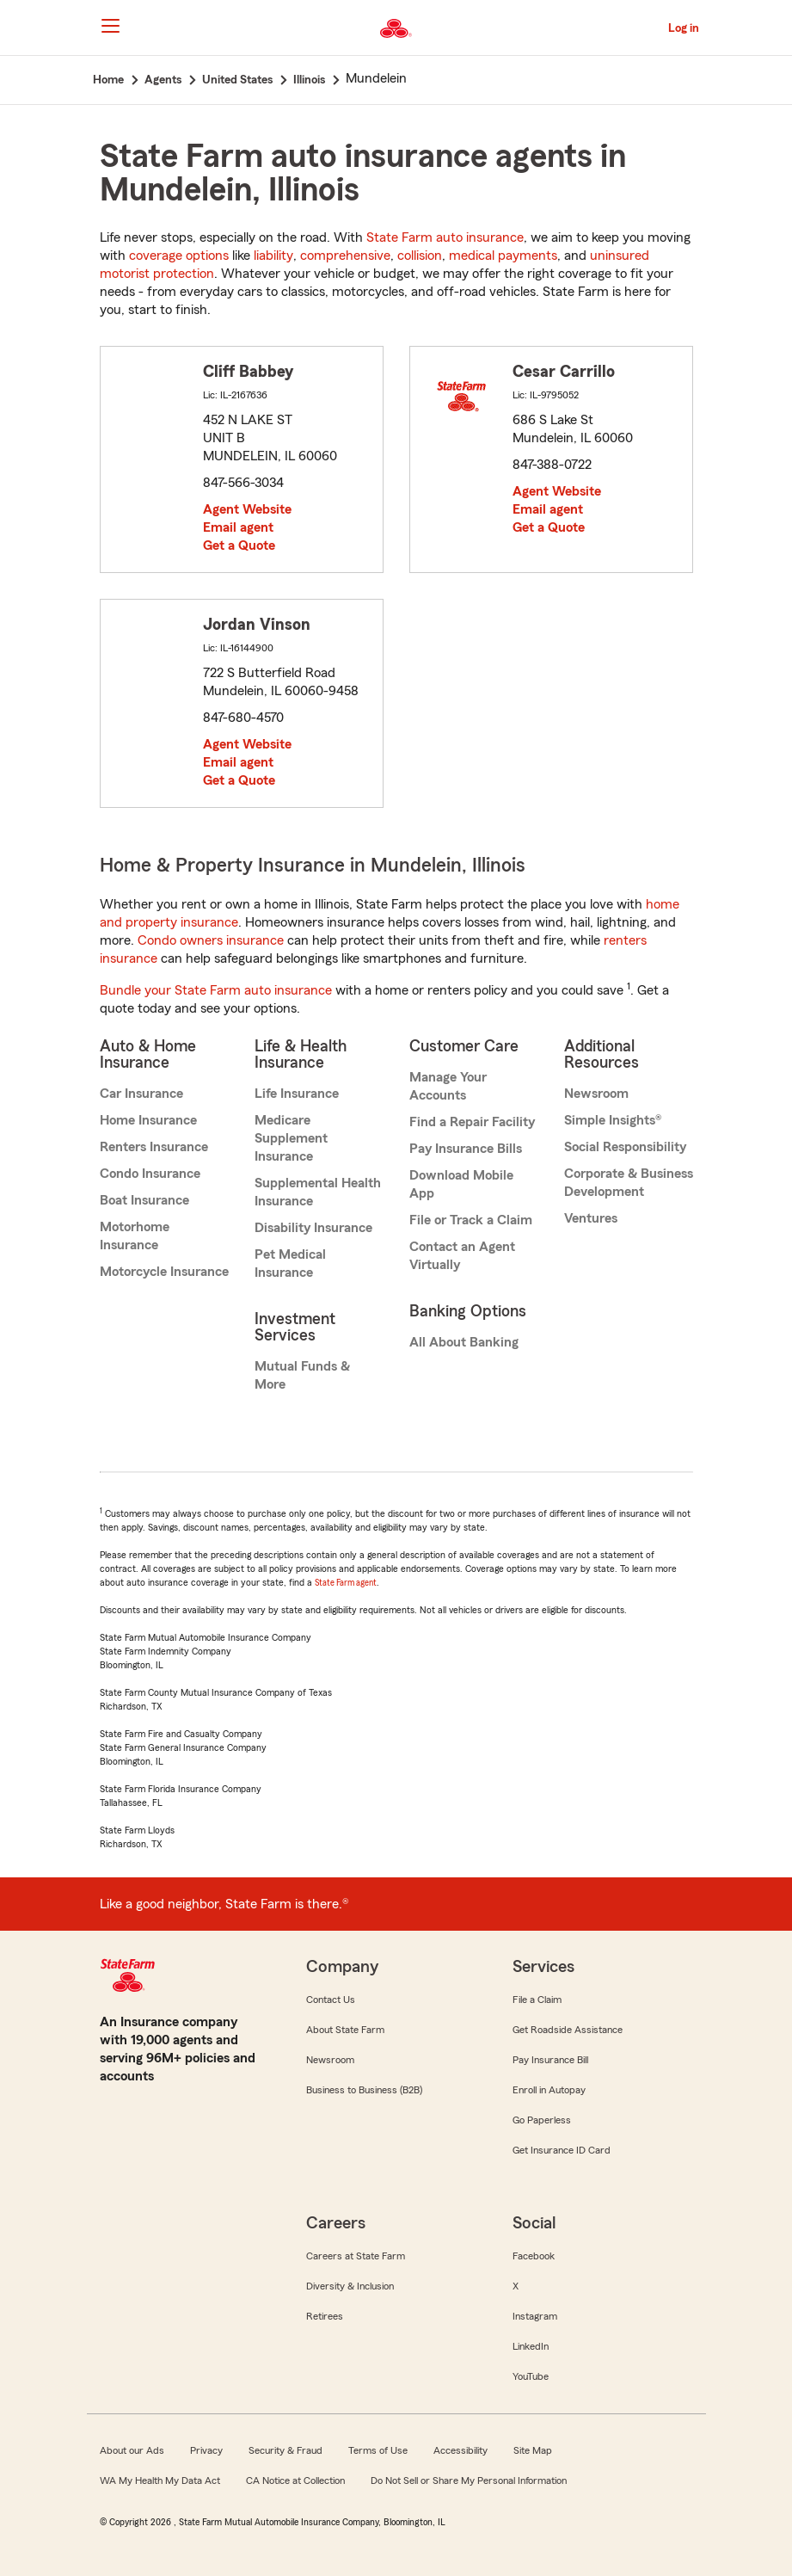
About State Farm (345, 2029)
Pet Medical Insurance (290, 1263)
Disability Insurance (313, 1228)
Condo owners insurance (211, 940)
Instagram (535, 2316)
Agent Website (247, 509)
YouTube (531, 2376)
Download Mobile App (461, 1184)
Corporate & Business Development (628, 1183)
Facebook (534, 2256)
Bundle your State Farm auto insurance (216, 990)
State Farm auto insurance (445, 237)
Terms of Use (378, 2450)
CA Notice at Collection (295, 2480)
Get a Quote (239, 545)
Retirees (324, 2316)
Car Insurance (141, 1093)
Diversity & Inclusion (350, 2286)
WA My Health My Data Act (160, 2480)
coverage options (179, 255)
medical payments (503, 255)
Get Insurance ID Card (562, 2150)
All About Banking (464, 1342)
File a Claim (537, 1999)
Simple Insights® (612, 1120)
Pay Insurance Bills (465, 1149)
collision (419, 255)
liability (273, 255)
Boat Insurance (144, 1200)
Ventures (590, 1218)
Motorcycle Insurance (164, 1272)
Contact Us (330, 1999)
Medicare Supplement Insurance (291, 1138)
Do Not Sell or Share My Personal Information (469, 2480)
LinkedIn (531, 2346)
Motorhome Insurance (134, 1236)
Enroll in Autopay (549, 2090)
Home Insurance (148, 1120)
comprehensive (345, 255)
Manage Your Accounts (448, 1086)
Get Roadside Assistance (568, 2029)
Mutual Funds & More (302, 1375)
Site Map (532, 2450)
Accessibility (460, 2450)
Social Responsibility (625, 1147)
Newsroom (596, 1093)
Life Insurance (297, 1093)
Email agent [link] (238, 527)
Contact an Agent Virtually (462, 1256)
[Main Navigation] (111, 26)
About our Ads (132, 2450)
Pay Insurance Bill (550, 2060)
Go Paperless (542, 2120)
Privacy (206, 2450)
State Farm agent (346, 1582)
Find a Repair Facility (472, 1122)
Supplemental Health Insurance (318, 1192)
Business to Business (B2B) (364, 2090)
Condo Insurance (150, 1173)
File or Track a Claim (470, 1220)
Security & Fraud (285, 2450)
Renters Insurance (154, 1147)
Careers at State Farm (355, 2256)
